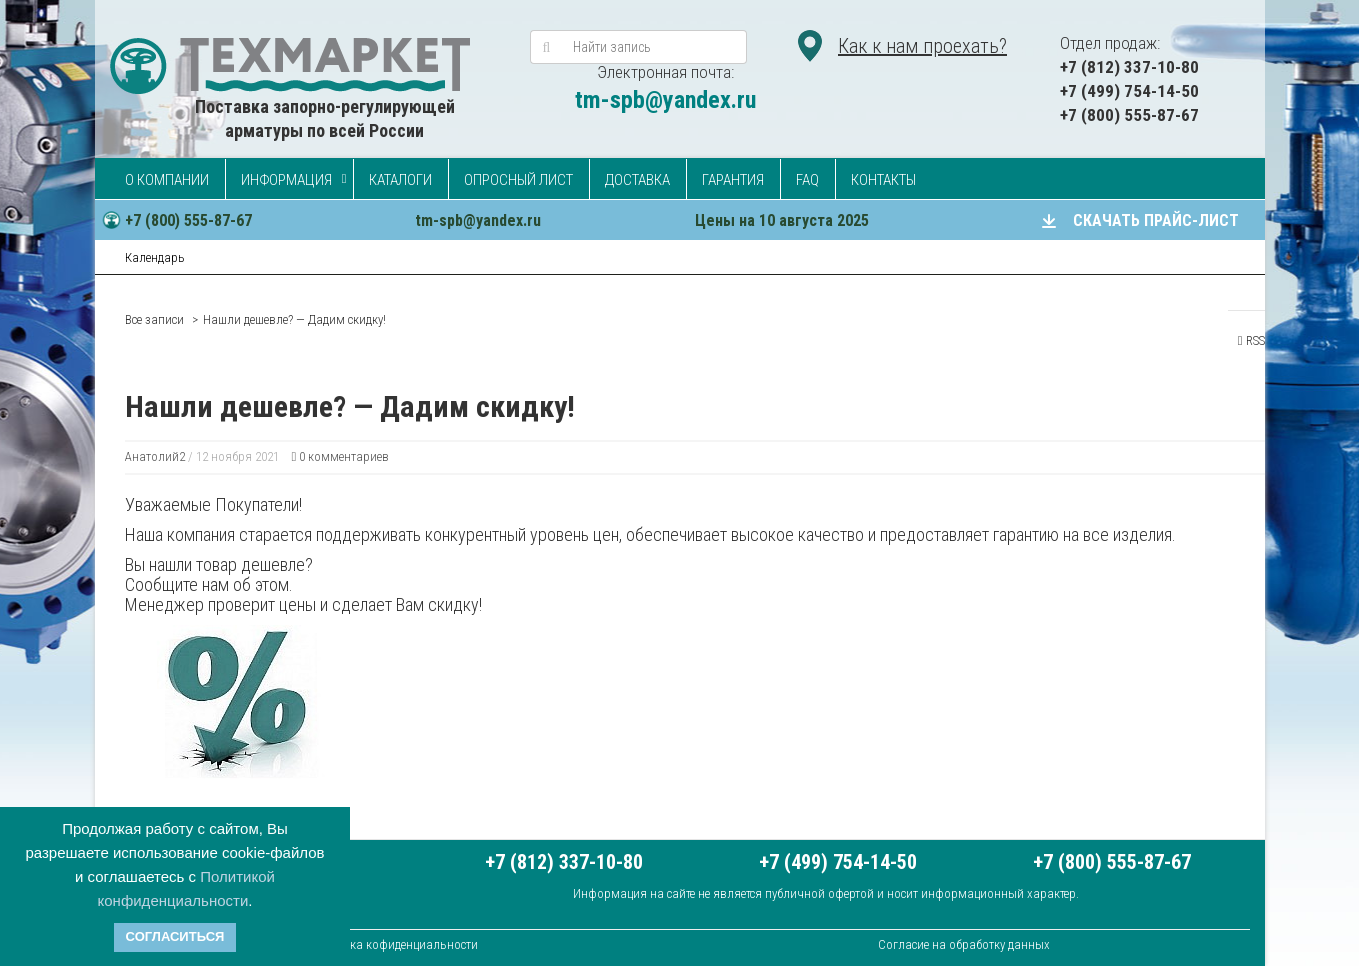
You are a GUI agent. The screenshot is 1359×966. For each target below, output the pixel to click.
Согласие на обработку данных (964, 944)
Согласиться (175, 936)
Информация (286, 180)
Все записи (154, 319)
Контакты (883, 180)
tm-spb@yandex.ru (665, 100)
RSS (1251, 340)
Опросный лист (518, 180)
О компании (167, 180)
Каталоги (400, 180)
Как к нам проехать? (922, 46)
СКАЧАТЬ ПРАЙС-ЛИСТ (1156, 220)
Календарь (155, 257)
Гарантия (733, 180)
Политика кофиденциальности (393, 944)
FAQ (807, 180)
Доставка (637, 180)
